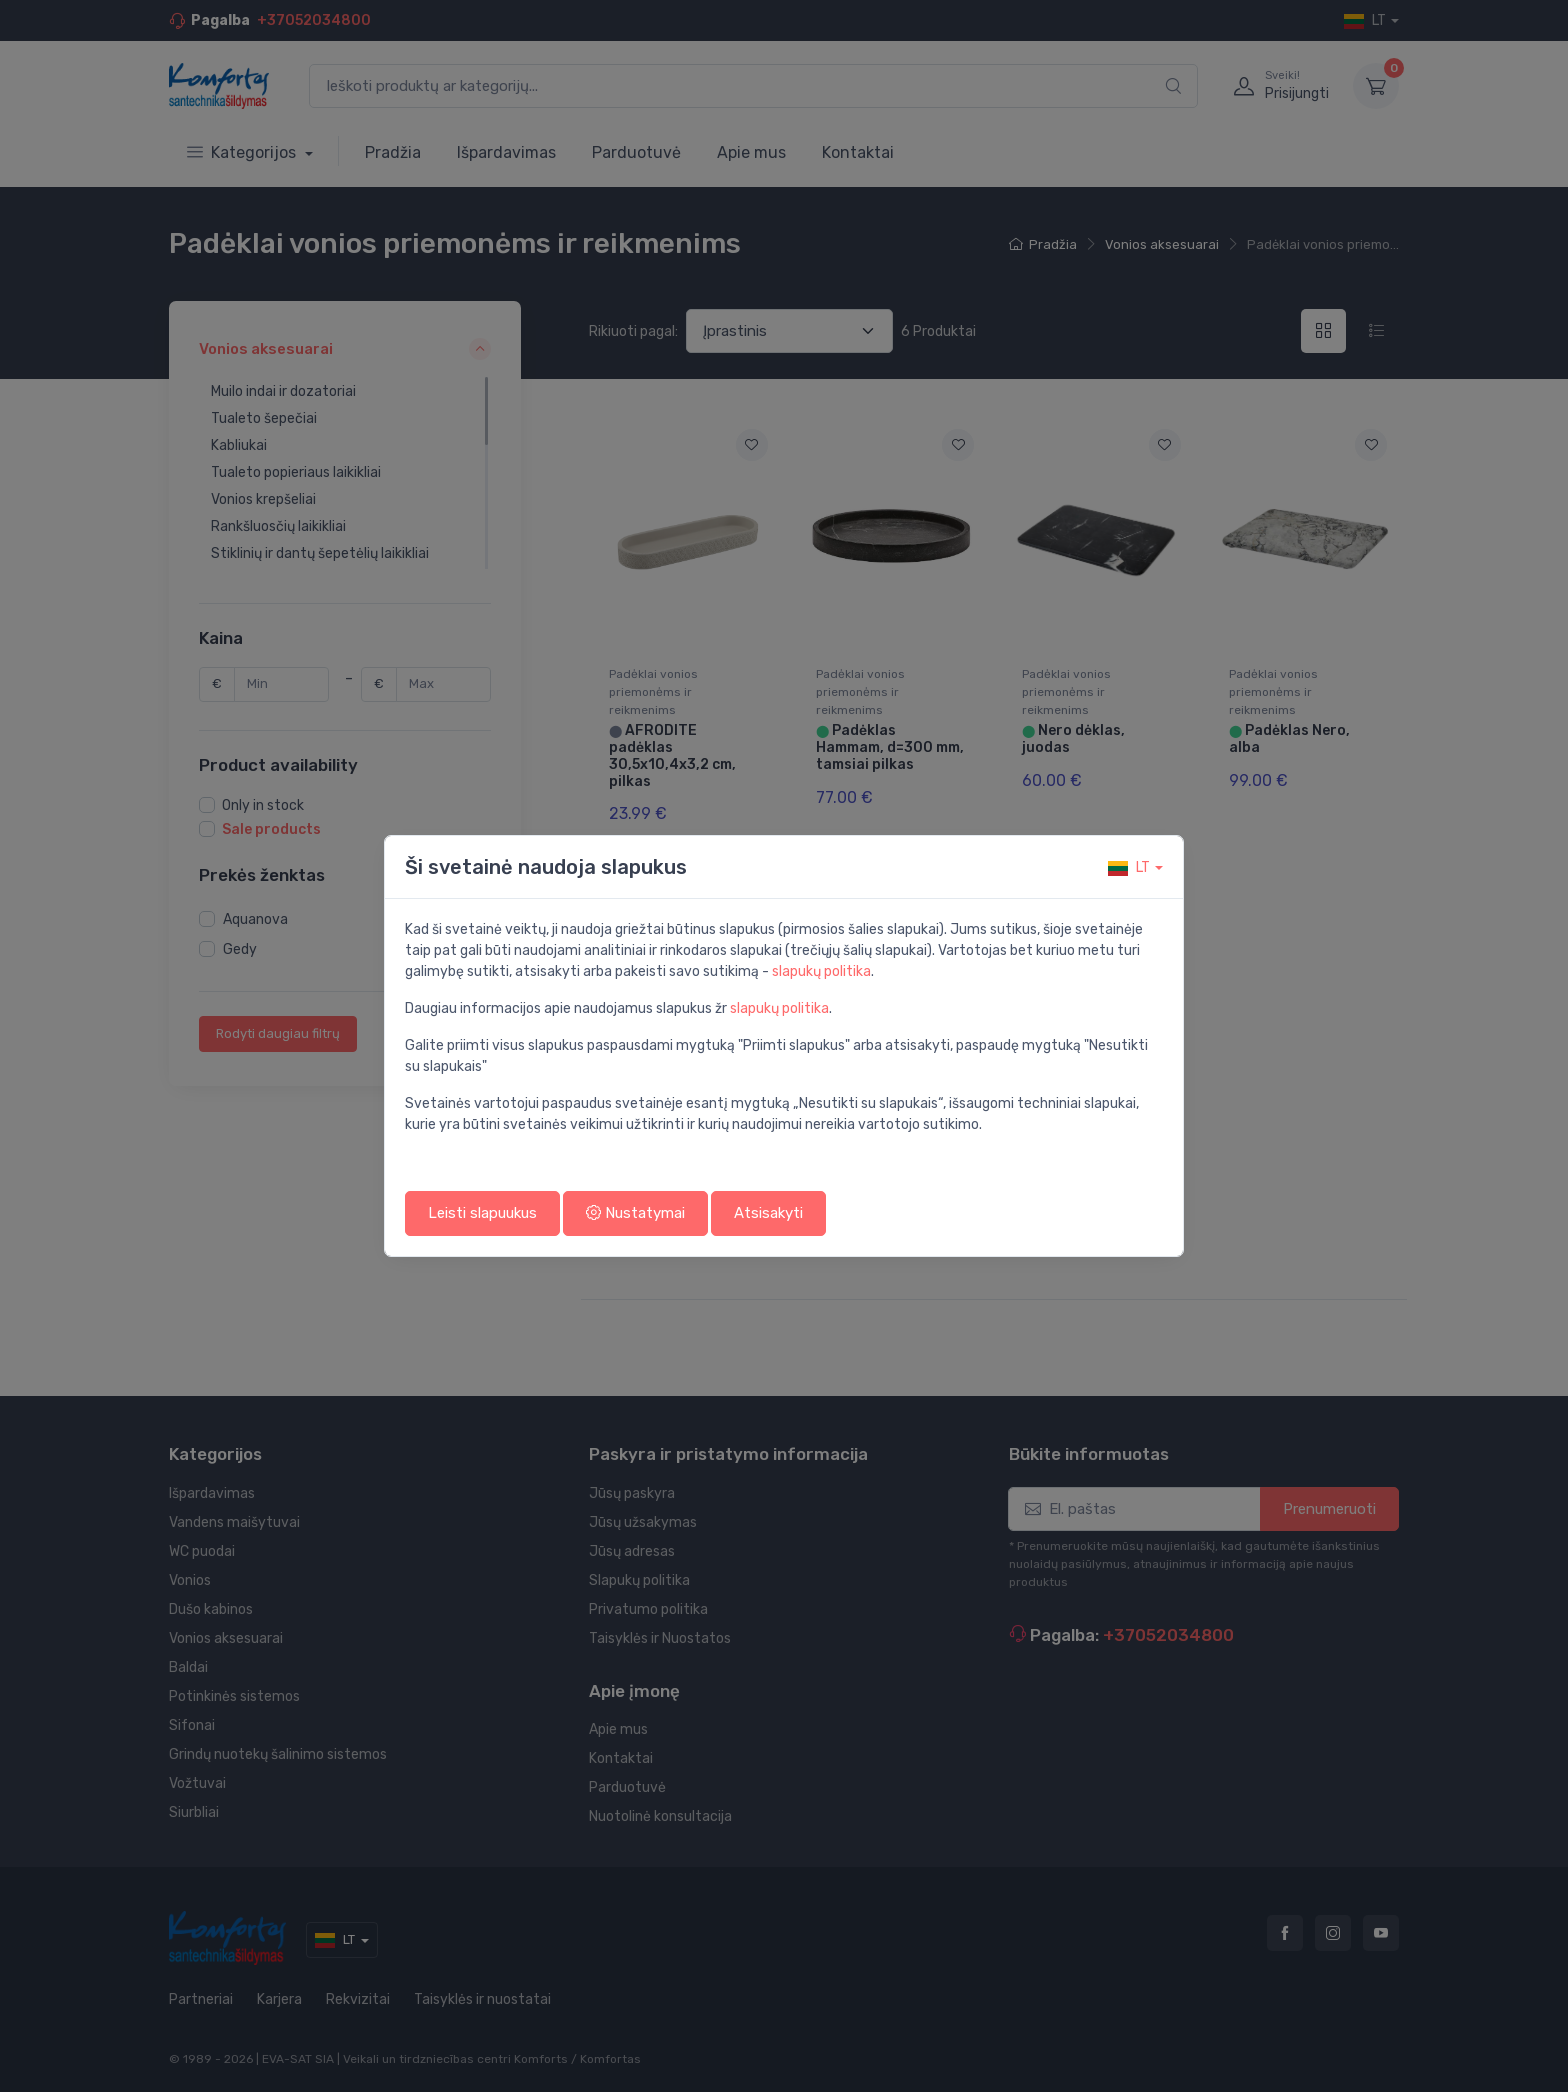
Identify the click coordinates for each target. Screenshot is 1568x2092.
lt (1129, 867)
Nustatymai (635, 1213)
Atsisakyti (768, 1213)
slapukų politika (821, 971)
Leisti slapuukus (482, 1213)
